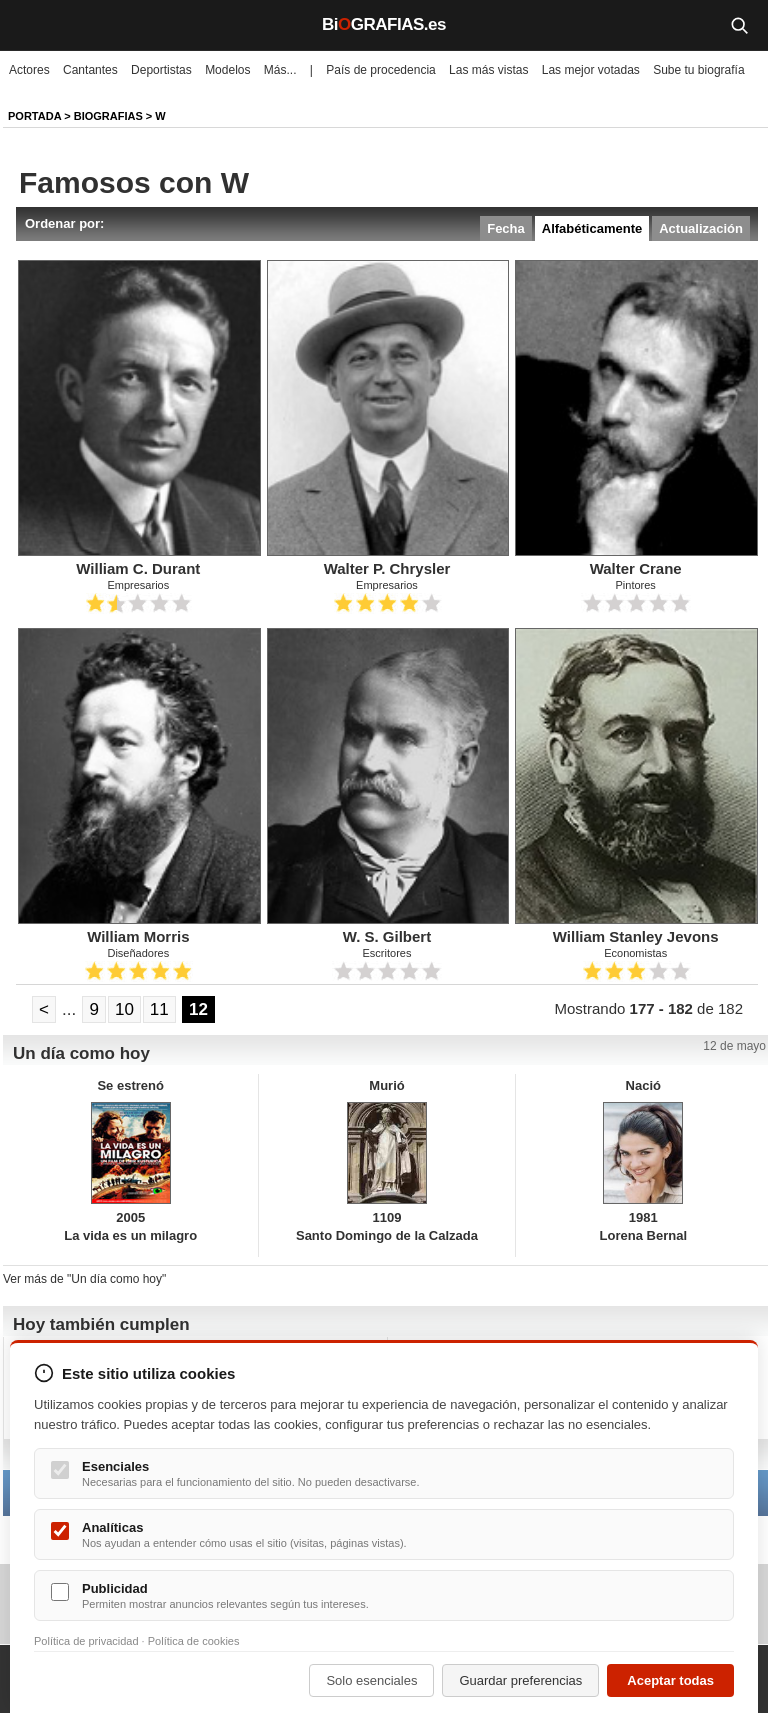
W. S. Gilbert (387, 936)
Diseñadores (138, 953)
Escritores (387, 953)
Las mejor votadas (591, 70)
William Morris (138, 936)
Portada (34, 116)
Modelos (227, 70)
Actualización (701, 228)
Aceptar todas (670, 1680)
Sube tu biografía (698, 70)
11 (159, 1009)
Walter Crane (636, 568)
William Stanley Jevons (636, 936)
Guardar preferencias (520, 1680)
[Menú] (30, 25)
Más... (280, 70)
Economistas (635, 953)
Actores (29, 70)
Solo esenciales (371, 1680)
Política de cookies (194, 1641)
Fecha (506, 228)
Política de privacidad (86, 1641)
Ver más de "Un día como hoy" (84, 1279)
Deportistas (161, 70)
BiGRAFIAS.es (384, 24)
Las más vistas (488, 70)
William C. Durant (138, 568)
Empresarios (138, 585)
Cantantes (90, 70)
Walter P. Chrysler (387, 568)
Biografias (108, 116)
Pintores (635, 585)
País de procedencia (380, 70)
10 (124, 1009)
